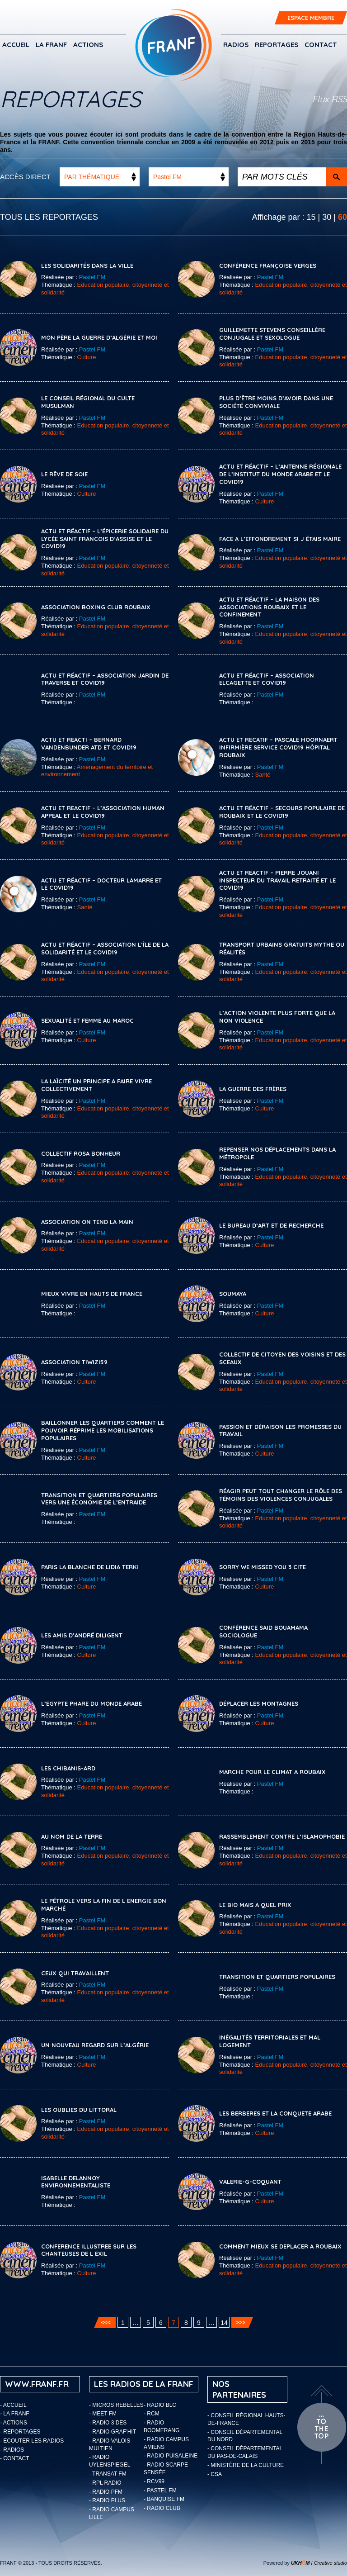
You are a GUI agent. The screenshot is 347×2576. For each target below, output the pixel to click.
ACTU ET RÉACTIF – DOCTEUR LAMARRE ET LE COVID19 (101, 884)
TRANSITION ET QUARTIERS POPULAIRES (277, 1976)
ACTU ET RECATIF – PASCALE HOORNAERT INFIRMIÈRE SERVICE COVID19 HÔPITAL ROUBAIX (278, 747)
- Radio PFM (105, 2492)
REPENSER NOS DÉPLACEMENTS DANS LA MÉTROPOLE (277, 1153)
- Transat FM (108, 2474)
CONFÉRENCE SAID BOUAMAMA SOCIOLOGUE (263, 1631)
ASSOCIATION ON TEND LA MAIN (87, 1221)
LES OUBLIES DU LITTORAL (79, 2109)
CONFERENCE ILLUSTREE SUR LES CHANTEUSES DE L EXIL (88, 2250)
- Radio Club (162, 2508)
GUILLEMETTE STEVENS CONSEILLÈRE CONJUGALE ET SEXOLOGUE (272, 333)
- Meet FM (103, 2413)
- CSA (214, 2474)
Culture (86, 357)
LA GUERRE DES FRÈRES (252, 1088)
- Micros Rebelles (116, 2405)
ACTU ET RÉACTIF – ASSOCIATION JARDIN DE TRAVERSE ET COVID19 (105, 679)
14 (224, 2322)
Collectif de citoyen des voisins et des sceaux (282, 1358)
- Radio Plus (107, 2500)
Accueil (15, 44)
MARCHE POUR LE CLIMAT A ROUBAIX (272, 1771)
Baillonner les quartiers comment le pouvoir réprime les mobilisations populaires (102, 1430)
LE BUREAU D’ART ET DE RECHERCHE (271, 1225)
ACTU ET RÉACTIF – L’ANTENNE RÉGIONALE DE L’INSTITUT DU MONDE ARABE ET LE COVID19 (280, 474)
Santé (263, 774)
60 (342, 217)
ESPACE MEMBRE (310, 17)
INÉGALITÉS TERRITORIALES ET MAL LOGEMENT (269, 2041)
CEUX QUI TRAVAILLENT (75, 1973)
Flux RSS (329, 98)
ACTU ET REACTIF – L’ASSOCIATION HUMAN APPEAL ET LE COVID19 (102, 811)
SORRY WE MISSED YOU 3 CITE (262, 1566)
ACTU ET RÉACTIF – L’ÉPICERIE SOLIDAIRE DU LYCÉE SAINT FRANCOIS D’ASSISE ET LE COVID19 (105, 538)
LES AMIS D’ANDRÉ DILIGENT (81, 1635)
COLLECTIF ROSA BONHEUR (80, 1153)
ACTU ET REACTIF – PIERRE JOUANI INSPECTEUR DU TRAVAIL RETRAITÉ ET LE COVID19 (277, 880)
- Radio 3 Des (108, 2422)
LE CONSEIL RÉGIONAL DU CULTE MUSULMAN (88, 401)
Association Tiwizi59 (74, 1362)
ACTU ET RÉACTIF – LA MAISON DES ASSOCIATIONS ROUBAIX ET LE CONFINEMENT (269, 607)
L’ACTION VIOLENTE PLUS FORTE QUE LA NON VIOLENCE (277, 1016)
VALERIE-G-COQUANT (250, 2181)
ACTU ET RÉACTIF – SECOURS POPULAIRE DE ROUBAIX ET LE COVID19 (282, 811)
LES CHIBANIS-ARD (68, 1768)
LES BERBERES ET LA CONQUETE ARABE (275, 2113)
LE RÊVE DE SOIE (64, 474)
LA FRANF (51, 44)
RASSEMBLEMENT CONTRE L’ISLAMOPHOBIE (282, 1836)
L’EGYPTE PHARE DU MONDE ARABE (91, 1703)
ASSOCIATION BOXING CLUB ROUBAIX (95, 607)
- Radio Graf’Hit (112, 2432)
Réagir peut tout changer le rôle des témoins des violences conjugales (280, 1494)
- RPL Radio (105, 2483)
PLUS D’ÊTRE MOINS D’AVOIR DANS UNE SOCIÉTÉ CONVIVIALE (276, 401)
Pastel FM (92, 277)
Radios (236, 44)
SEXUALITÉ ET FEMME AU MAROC (87, 1020)
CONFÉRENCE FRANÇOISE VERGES (267, 265)
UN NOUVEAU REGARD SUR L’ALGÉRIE (95, 2045)
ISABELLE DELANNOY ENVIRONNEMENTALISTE (75, 2181)
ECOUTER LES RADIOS (33, 2441)
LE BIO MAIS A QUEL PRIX (255, 1904)
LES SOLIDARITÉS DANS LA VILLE (87, 265)
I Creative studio (319, 2563)
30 (326, 217)
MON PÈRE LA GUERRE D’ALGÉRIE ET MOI (99, 337)
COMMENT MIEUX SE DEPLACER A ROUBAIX (280, 2246)
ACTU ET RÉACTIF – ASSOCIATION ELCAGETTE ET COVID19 (266, 679)
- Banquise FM (164, 2499)
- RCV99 (154, 2481)
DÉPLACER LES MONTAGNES (258, 1703)
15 (311, 217)
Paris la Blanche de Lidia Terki (89, 1566)
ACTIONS (88, 44)
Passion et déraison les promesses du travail (280, 1430)
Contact (321, 44)
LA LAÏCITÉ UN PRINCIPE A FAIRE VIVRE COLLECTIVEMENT (96, 1084)
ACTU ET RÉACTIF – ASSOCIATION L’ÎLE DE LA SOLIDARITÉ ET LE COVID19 (105, 948)
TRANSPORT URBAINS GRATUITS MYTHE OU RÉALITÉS (281, 948)
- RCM (151, 2413)
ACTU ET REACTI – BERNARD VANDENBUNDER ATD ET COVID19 (88, 743)
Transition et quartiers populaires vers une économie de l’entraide (99, 1498)
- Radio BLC (160, 2405)
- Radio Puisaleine (170, 2456)
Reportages (276, 44)
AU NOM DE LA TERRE (71, 1836)
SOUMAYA (232, 1293)
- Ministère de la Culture (245, 2465)
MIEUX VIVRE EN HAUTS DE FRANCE (91, 1293)
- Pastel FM (160, 2490)
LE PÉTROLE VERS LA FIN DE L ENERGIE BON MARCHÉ (103, 1904)
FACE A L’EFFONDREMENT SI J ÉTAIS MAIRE (280, 538)
